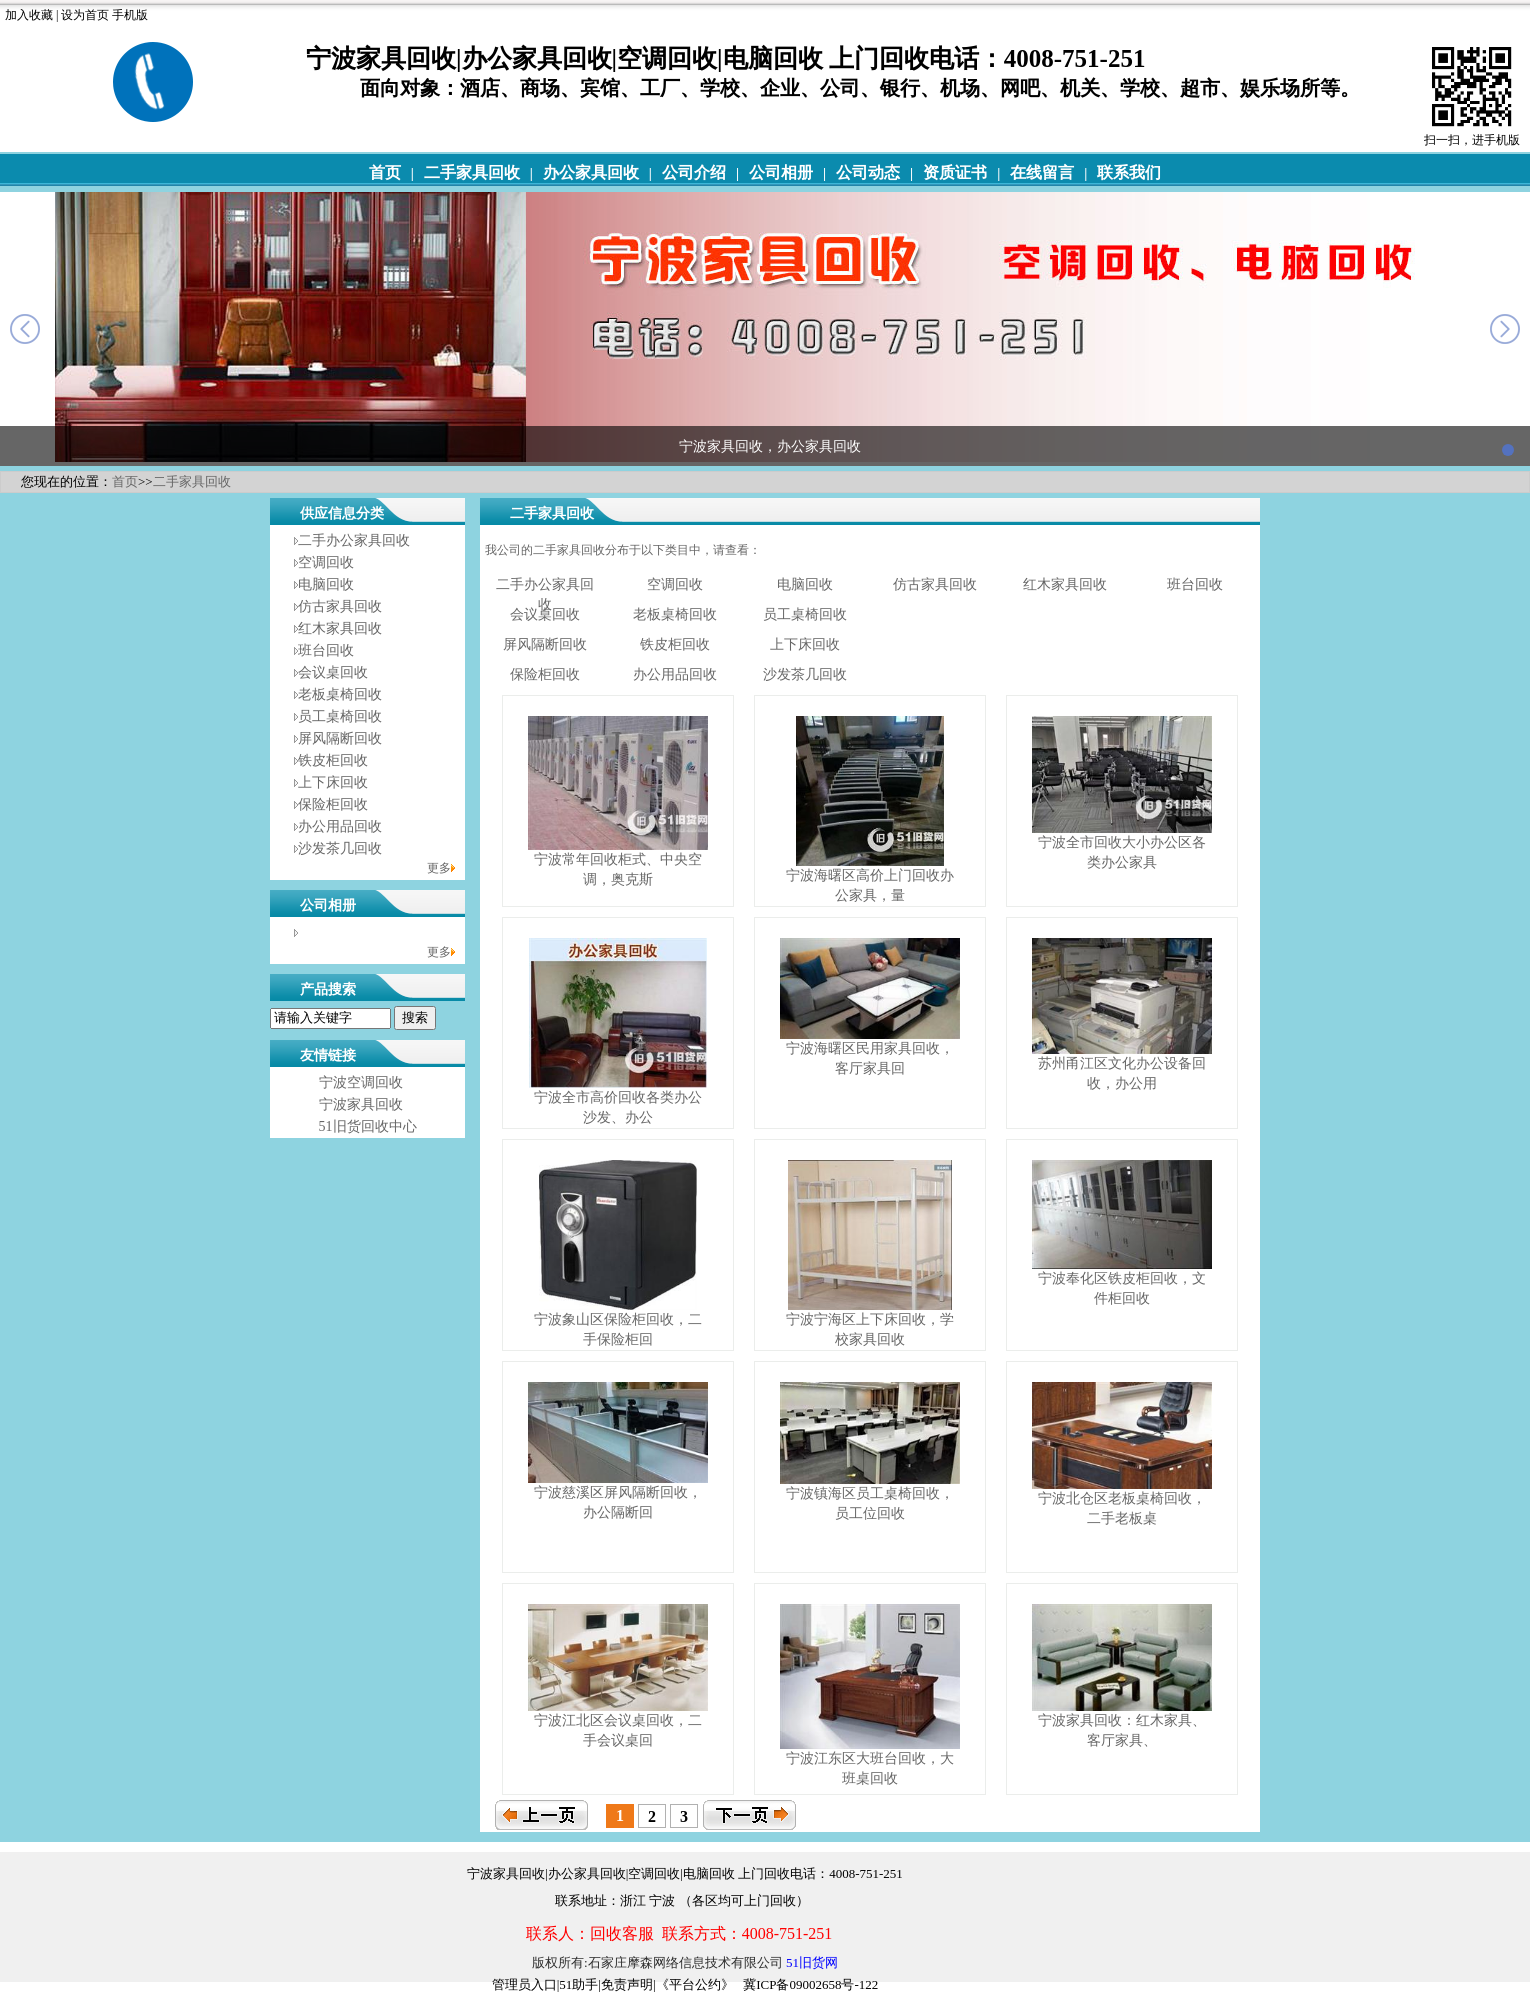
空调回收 (326, 562)
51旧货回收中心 (368, 1126)
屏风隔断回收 (340, 738)
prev (25, 329)
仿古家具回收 (340, 606)
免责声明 (627, 1984)
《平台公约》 (695, 1984)
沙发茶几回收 (340, 848)
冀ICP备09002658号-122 (810, 1984)
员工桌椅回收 (340, 716)
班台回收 (326, 650)
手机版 (130, 15)
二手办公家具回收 (354, 540)
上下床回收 (333, 782)
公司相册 (781, 172)
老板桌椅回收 (340, 694)
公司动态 (868, 172)
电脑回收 (326, 584)
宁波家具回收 (361, 1104)
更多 (439, 868)
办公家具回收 (591, 172)
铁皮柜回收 (333, 760)
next (1505, 329)
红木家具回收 (340, 628)
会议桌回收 (333, 672)
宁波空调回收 (361, 1082)
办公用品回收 (340, 826)
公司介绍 (694, 172)
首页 (385, 172)
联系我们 (1129, 172)
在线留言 (1042, 172)
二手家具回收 (472, 172)
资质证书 (955, 172)
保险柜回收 (333, 804)
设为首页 (85, 15)
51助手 (578, 1984)
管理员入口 (524, 1984)
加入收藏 (29, 15)
